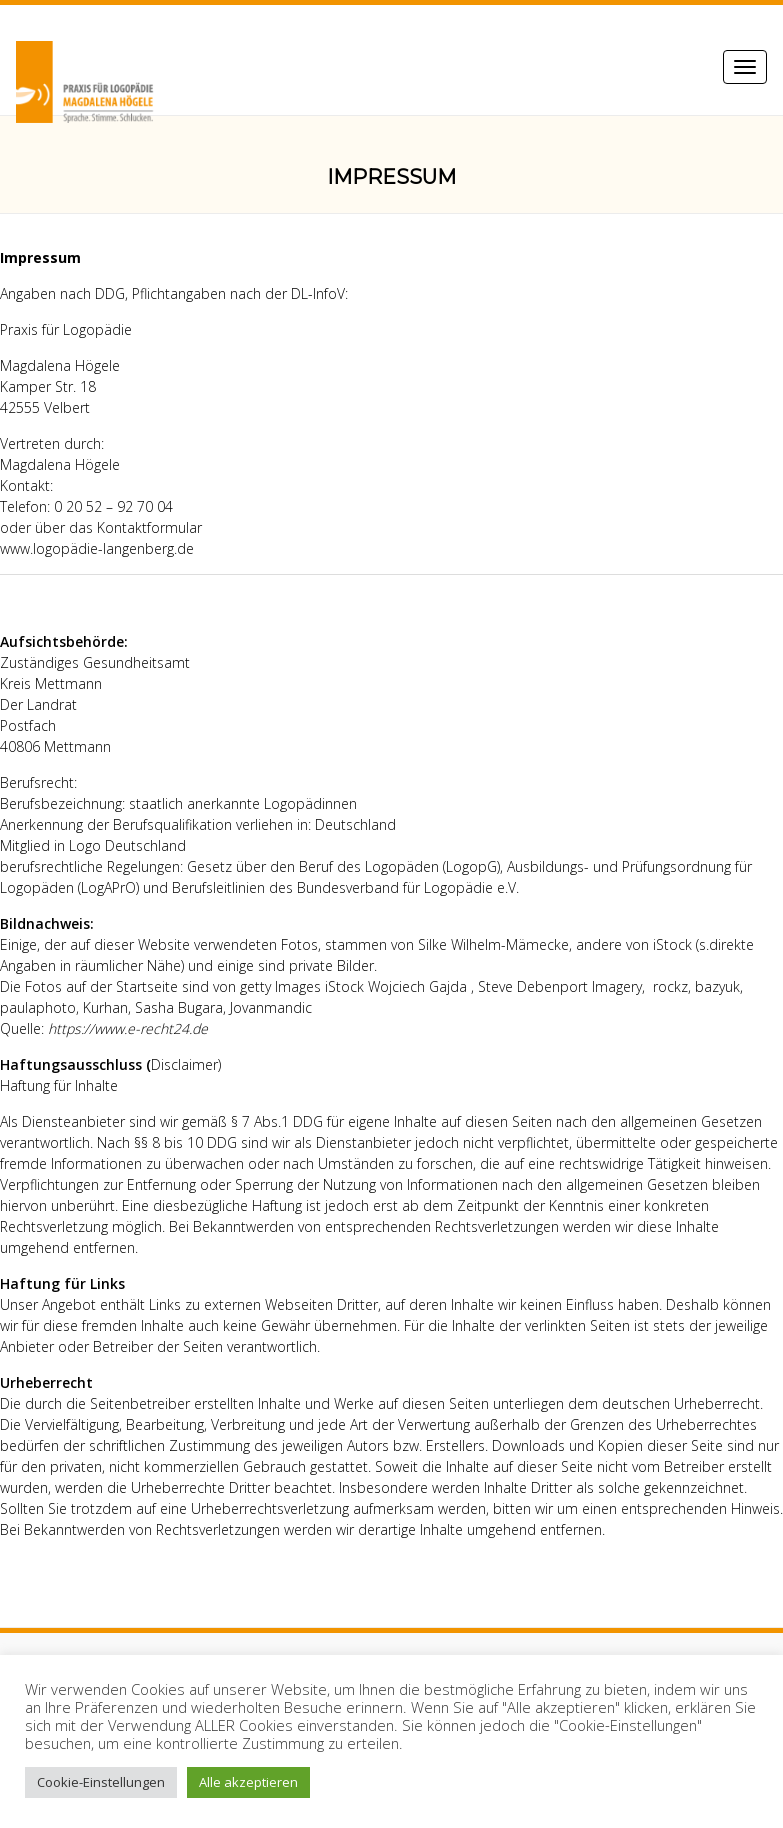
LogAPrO (108, 887)
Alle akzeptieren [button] (248, 1782)
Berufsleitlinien (218, 887)
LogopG (471, 866)
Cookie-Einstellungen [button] (101, 1782)
